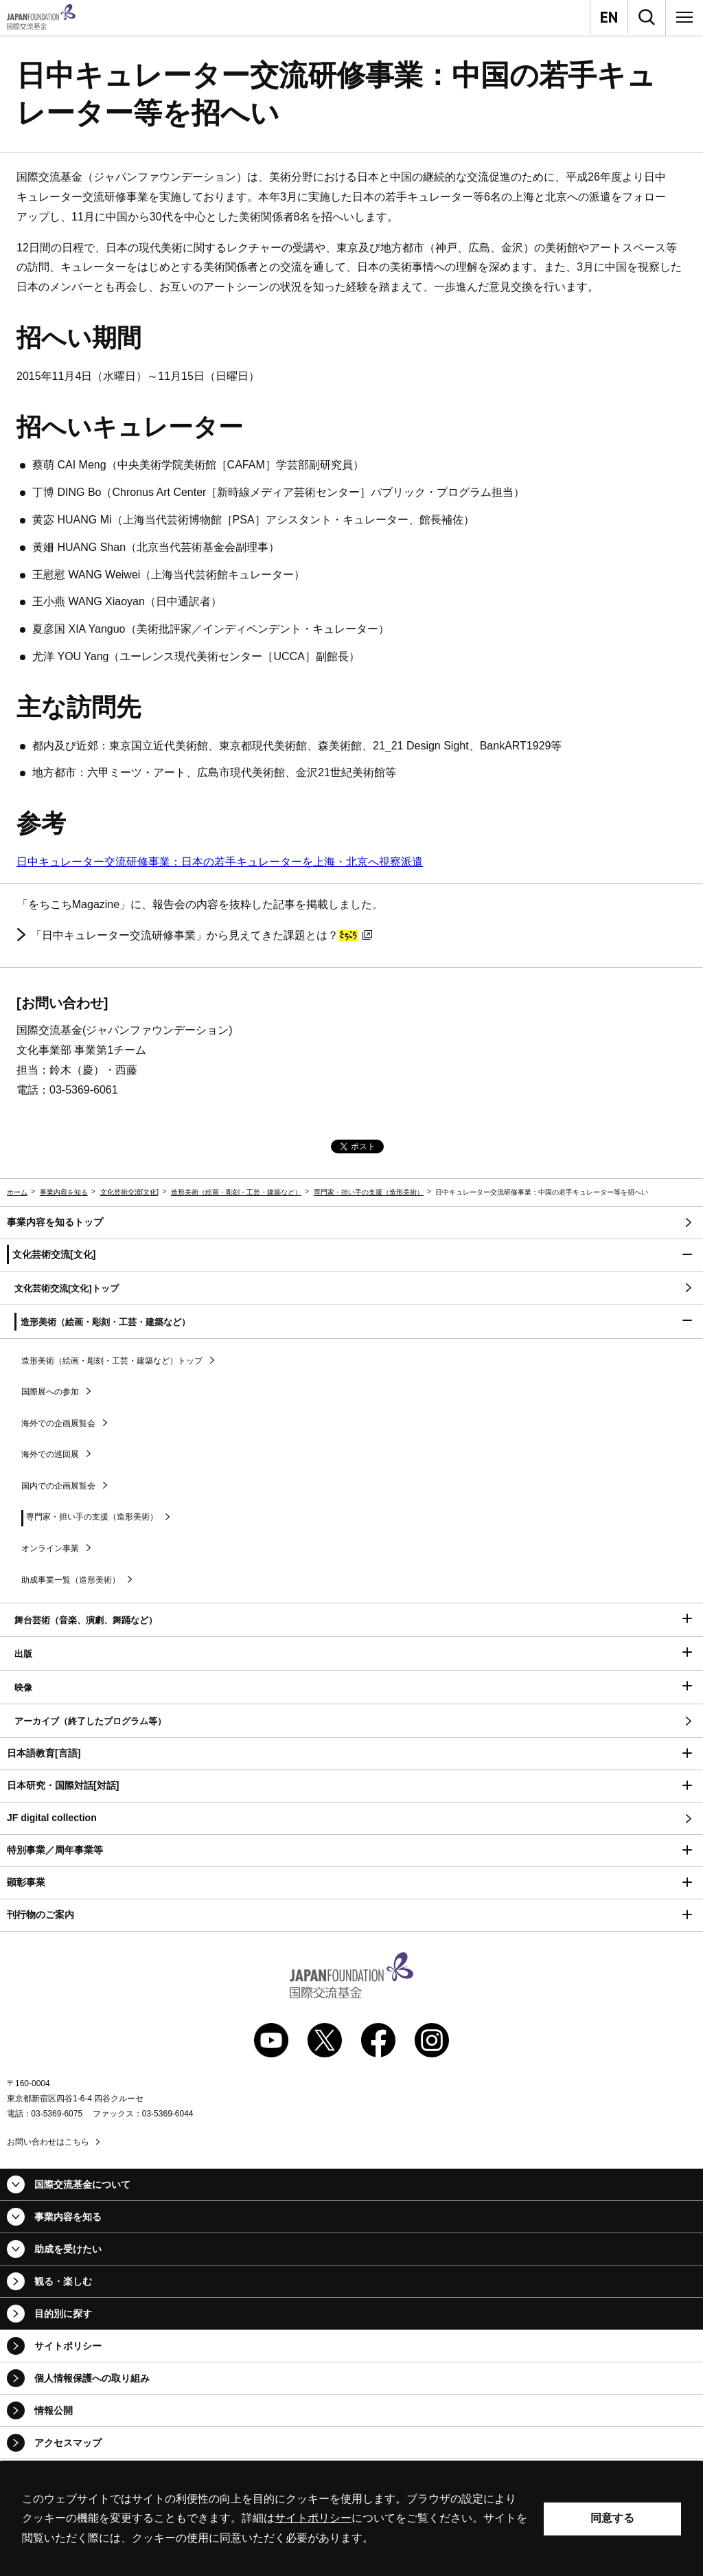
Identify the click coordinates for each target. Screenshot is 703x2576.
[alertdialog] (351, 2518)
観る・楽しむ (63, 2281)
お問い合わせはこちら (48, 2142)
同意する (612, 2518)
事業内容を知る (64, 1192)
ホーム (17, 1192)
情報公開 (53, 2410)
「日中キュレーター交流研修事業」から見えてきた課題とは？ (201, 935)
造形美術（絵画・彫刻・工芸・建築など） (236, 1192)
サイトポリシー (68, 2345)
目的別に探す (63, 2313)
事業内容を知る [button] (68, 2216)
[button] (351, 1255)
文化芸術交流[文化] (129, 1192)
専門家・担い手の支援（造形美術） (369, 1192)
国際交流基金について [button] (82, 2184)
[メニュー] (684, 17)
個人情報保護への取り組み (92, 2378)
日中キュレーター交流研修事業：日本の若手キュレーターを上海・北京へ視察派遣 (219, 862)
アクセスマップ (68, 2442)
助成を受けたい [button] (68, 2249)
